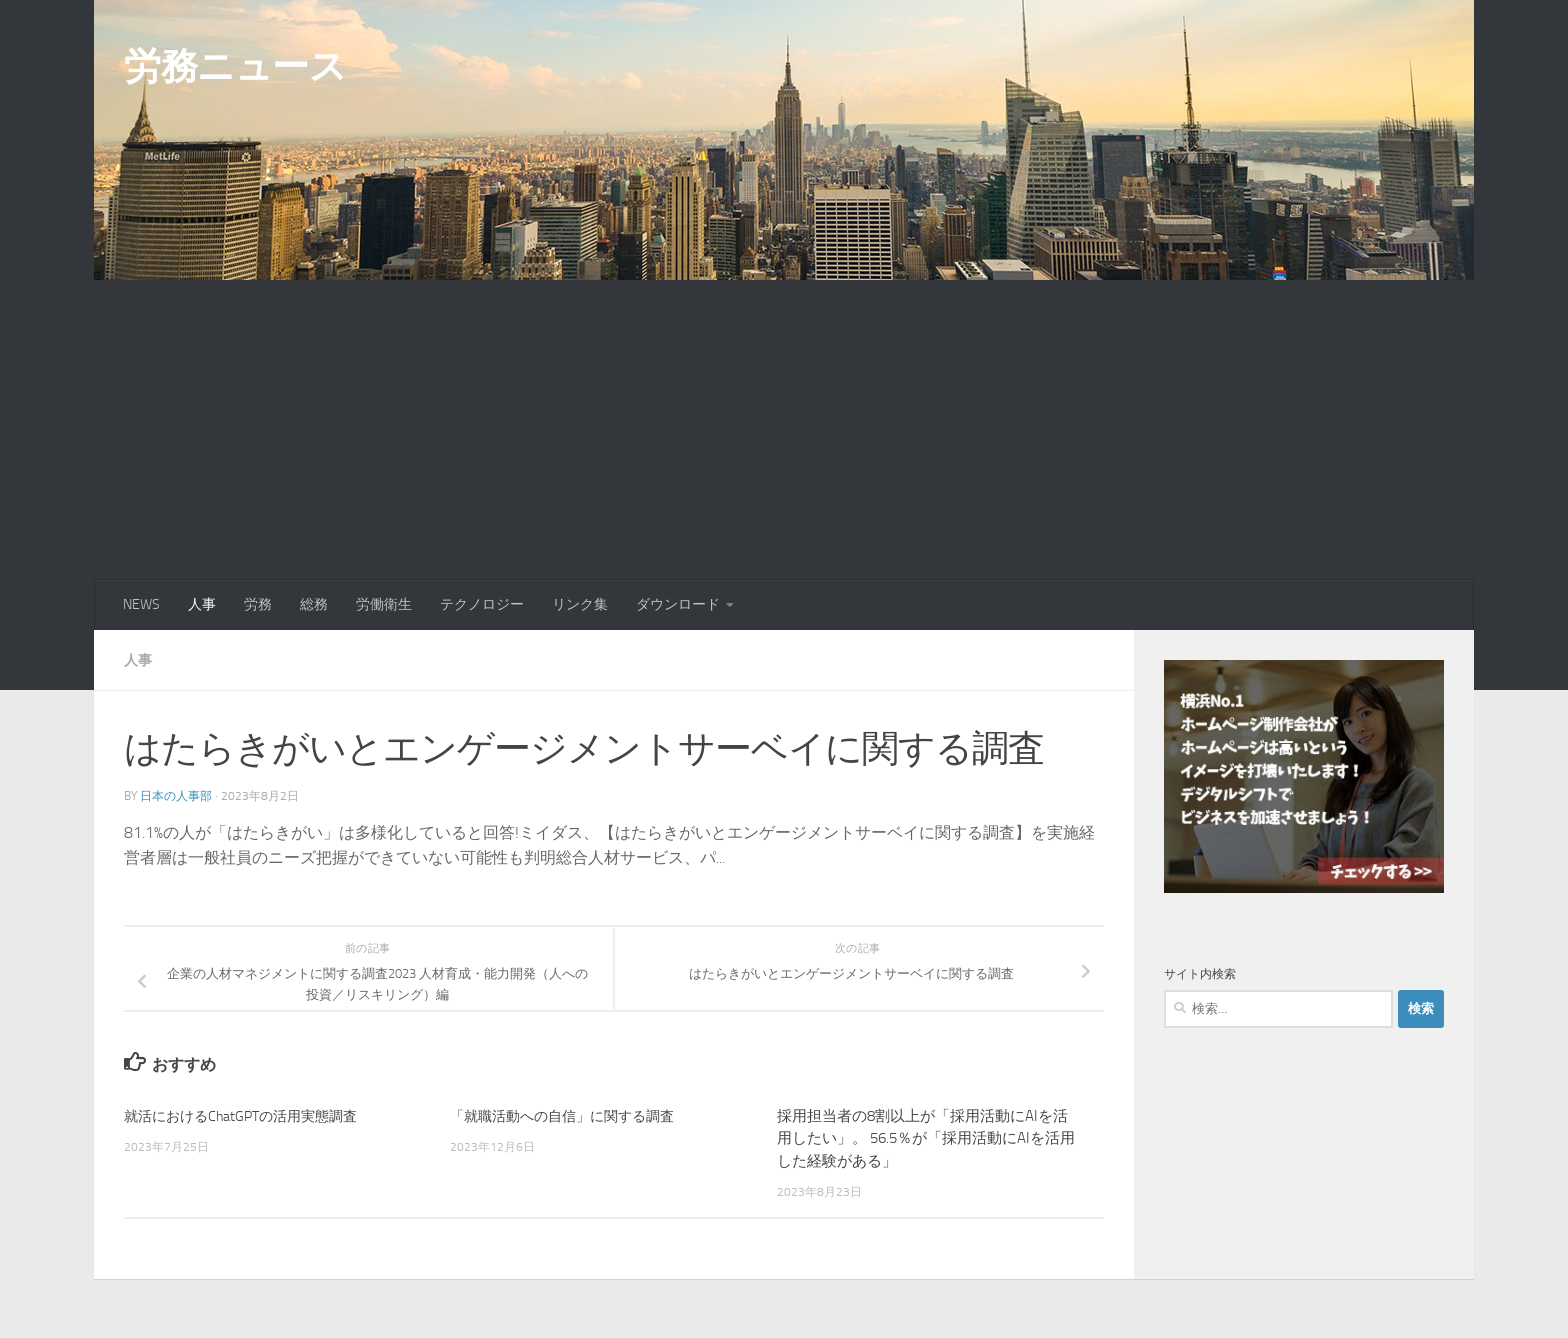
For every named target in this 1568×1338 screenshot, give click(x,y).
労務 (258, 604)
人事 (202, 604)
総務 (314, 604)
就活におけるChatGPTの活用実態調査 (248, 1115)
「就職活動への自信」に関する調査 (570, 1115)
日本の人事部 (176, 795)
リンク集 (580, 604)
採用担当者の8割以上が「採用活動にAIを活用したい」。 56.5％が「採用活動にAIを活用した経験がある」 (926, 1137)
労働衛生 (384, 604)
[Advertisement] (784, 430)
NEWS (141, 604)
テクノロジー (482, 604)
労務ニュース (235, 66)
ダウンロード (678, 604)
